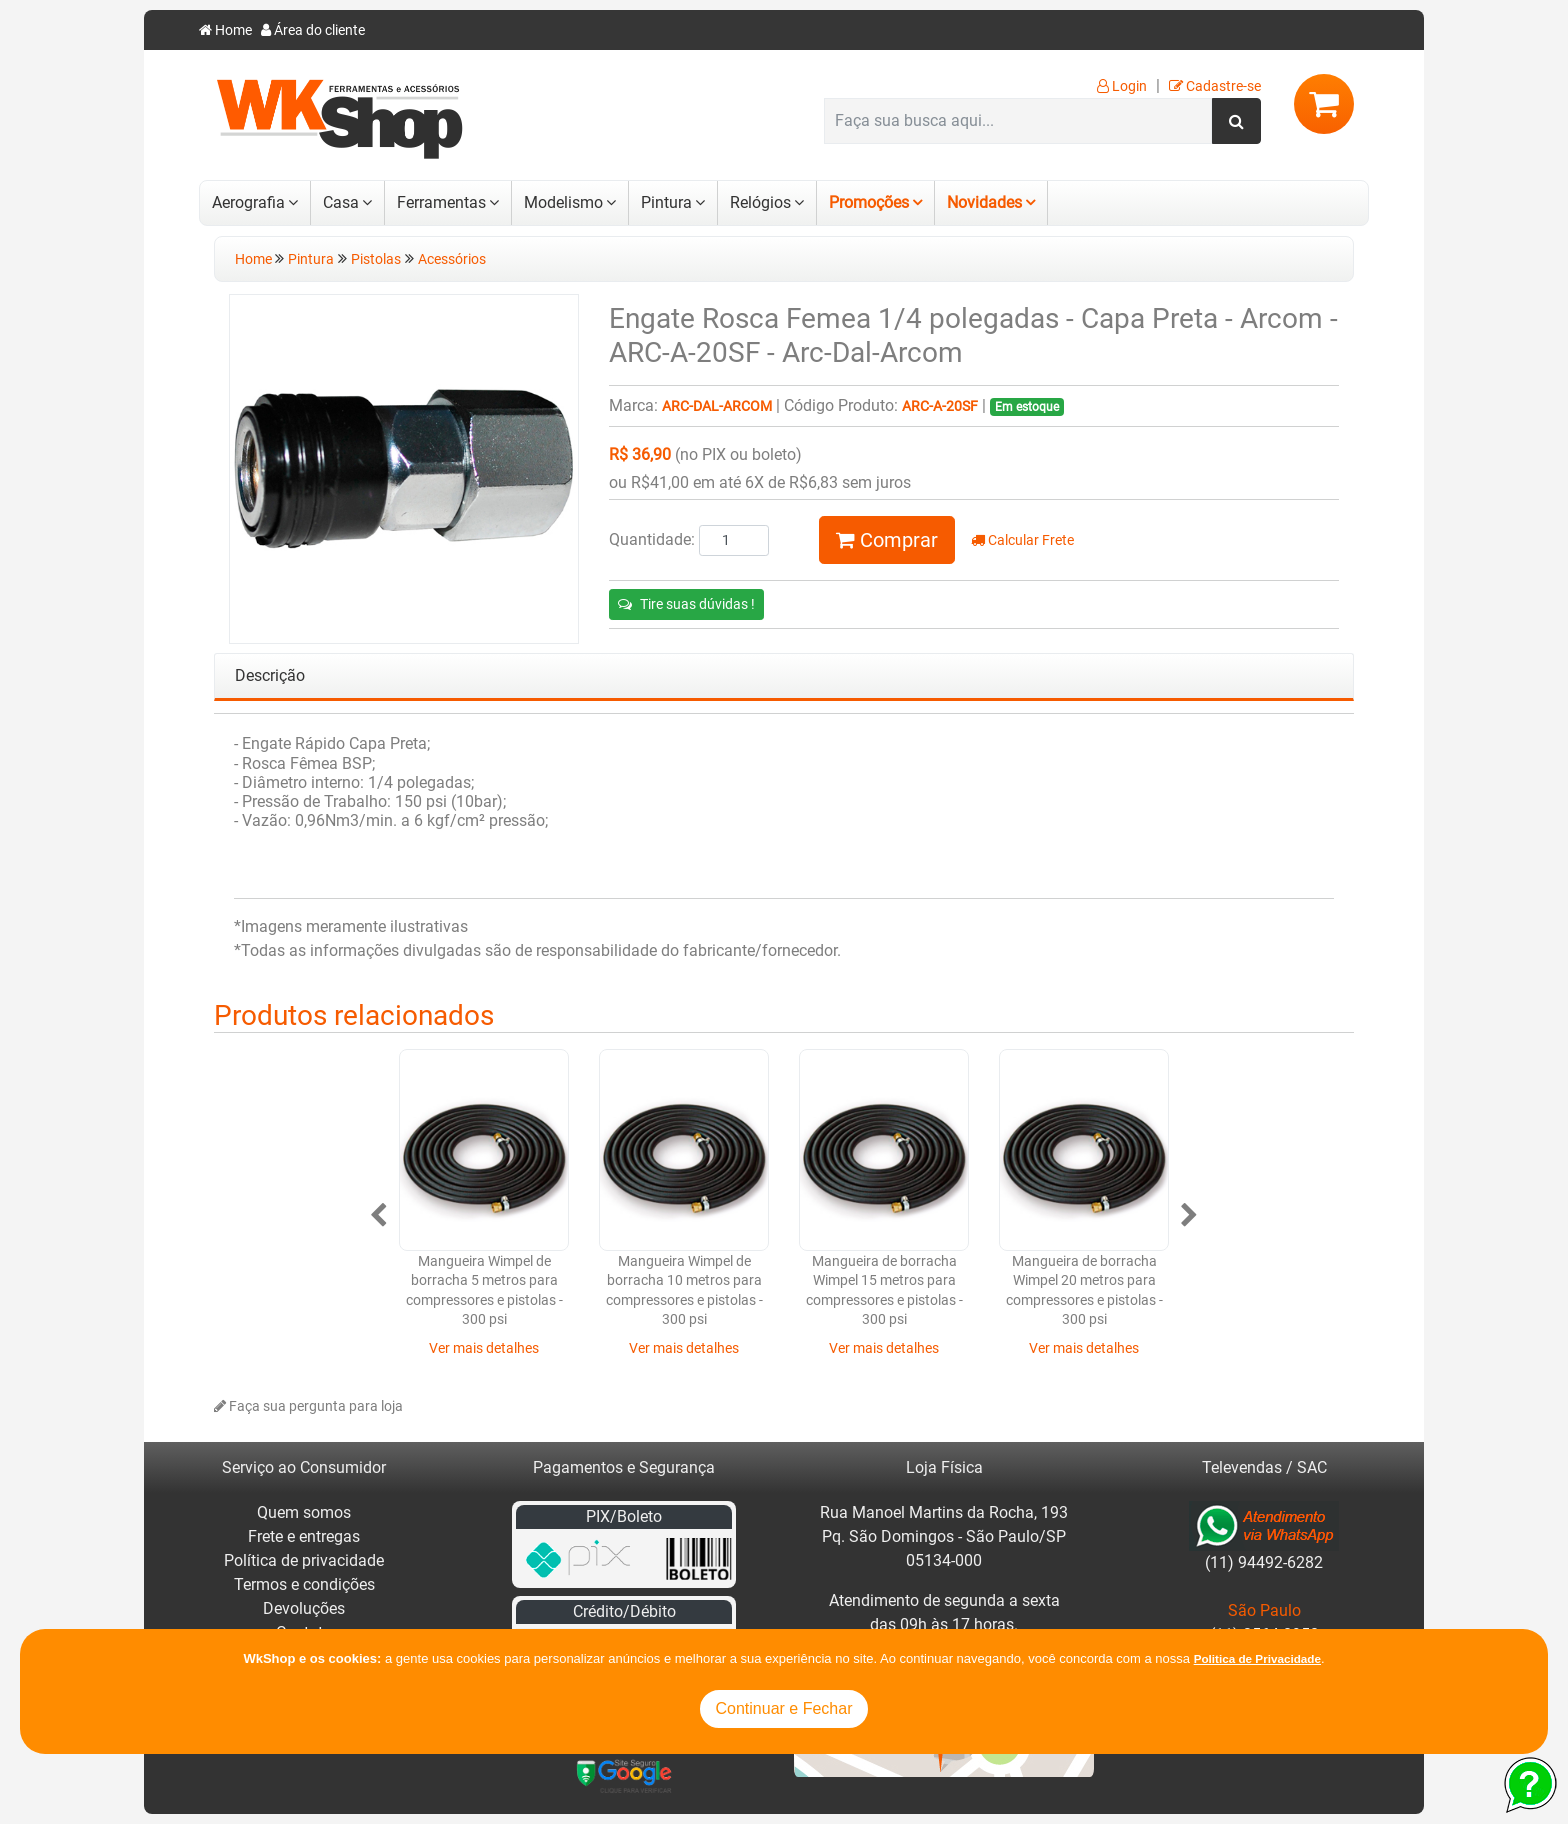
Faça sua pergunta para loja (308, 1406)
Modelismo (563, 202)
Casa (341, 202)
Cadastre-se (1215, 86)
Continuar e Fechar (784, 1708)
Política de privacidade (304, 1560)
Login (1122, 86)
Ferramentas (441, 202)
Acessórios (452, 259)
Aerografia (248, 202)
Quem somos (304, 1512)
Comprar (887, 540)
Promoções (869, 202)
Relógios (760, 202)
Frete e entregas (304, 1536)
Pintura (666, 202)
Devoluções (304, 1608)
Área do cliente (313, 30)
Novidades (984, 202)
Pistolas (376, 259)
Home (225, 30)
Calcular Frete (1022, 540)
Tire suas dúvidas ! (686, 604)
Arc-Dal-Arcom (717, 406)
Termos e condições (304, 1584)
